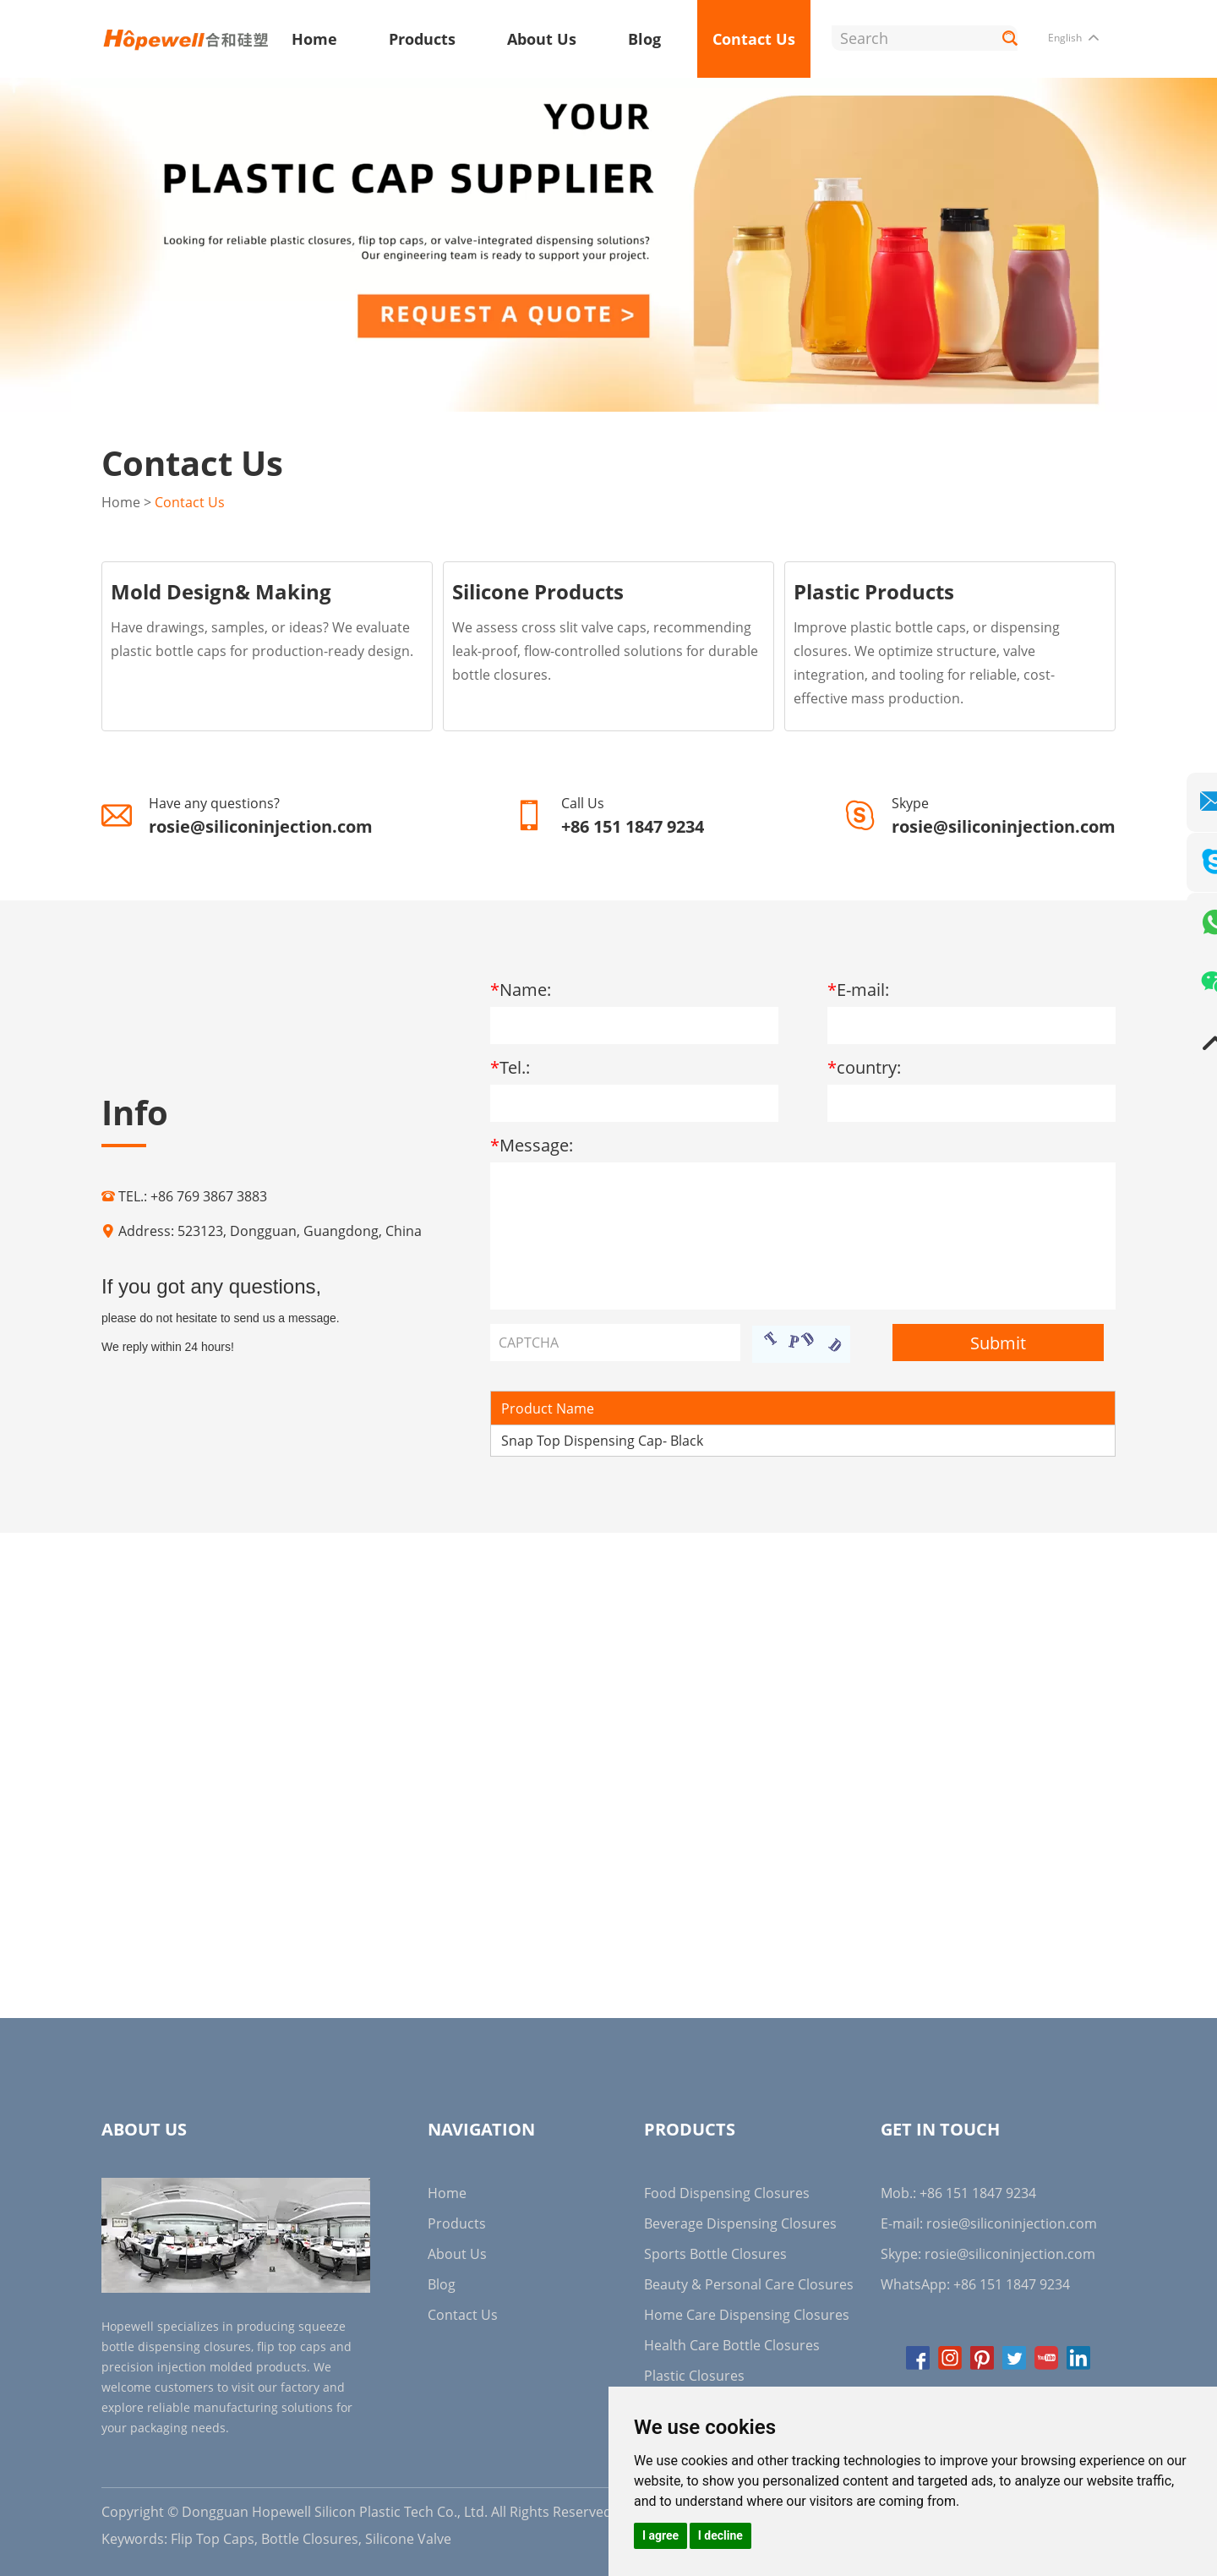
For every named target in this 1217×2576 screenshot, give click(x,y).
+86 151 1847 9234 (1011, 2283)
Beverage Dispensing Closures (740, 2222)
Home (314, 39)
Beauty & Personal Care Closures (749, 2283)
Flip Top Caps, (214, 2538)
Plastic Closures (694, 2374)
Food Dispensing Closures (727, 2192)
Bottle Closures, (311, 2538)
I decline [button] (720, 2535)
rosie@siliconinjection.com (261, 825)
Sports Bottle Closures (715, 2253)
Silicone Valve (408, 2538)
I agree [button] (660, 2535)
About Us (541, 39)
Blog (644, 39)
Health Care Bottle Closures (732, 2344)
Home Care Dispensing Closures (746, 2314)
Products (422, 39)
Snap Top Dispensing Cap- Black (602, 1439)
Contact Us (753, 39)
